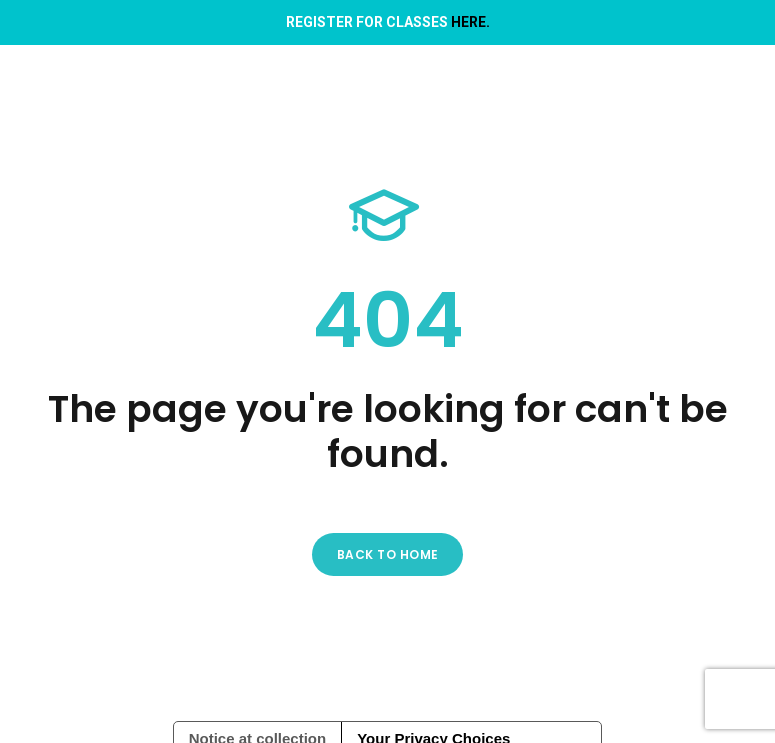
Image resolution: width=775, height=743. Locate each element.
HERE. (470, 22)
